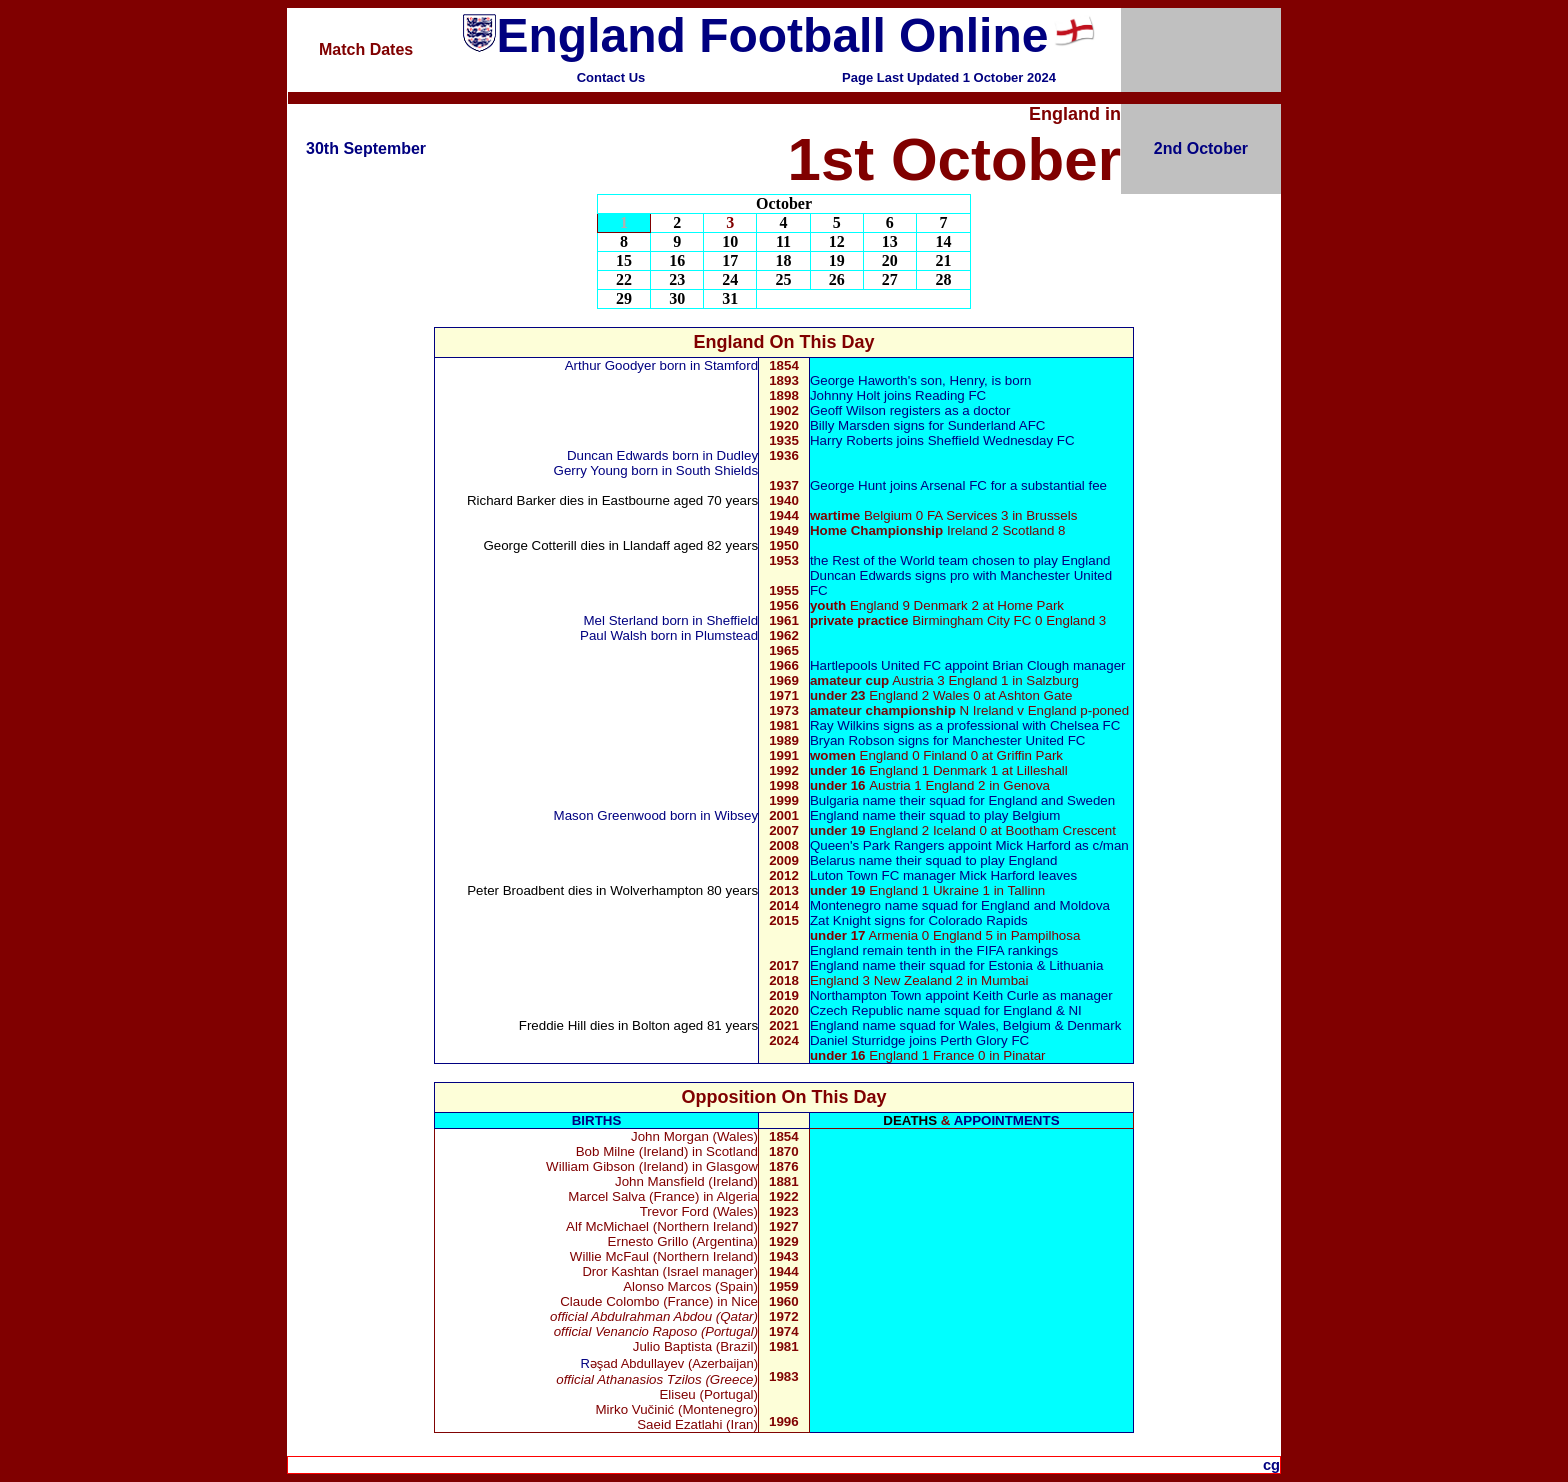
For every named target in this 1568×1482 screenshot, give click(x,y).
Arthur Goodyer (612, 365)
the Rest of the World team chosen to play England (960, 560)
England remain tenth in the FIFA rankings (934, 950)
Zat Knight (840, 920)
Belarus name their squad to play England (933, 860)
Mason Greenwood (610, 815)
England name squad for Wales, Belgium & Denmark (965, 1025)
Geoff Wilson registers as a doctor (910, 410)
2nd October (1201, 148)
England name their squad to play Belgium (935, 815)
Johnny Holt (847, 395)
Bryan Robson (852, 740)
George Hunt (848, 485)
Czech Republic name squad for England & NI (946, 1010)
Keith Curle (1006, 995)
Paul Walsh (613, 635)
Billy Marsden (850, 425)
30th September (366, 148)
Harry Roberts (851, 440)
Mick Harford (1033, 845)
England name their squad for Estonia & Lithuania (956, 965)
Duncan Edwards (619, 455)
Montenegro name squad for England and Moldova (960, 905)
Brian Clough (1030, 665)
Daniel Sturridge (858, 1040)
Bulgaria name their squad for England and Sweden (962, 800)
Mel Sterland (620, 620)
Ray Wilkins (845, 725)
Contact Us (611, 77)
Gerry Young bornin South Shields (656, 470)
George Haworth (859, 380)
